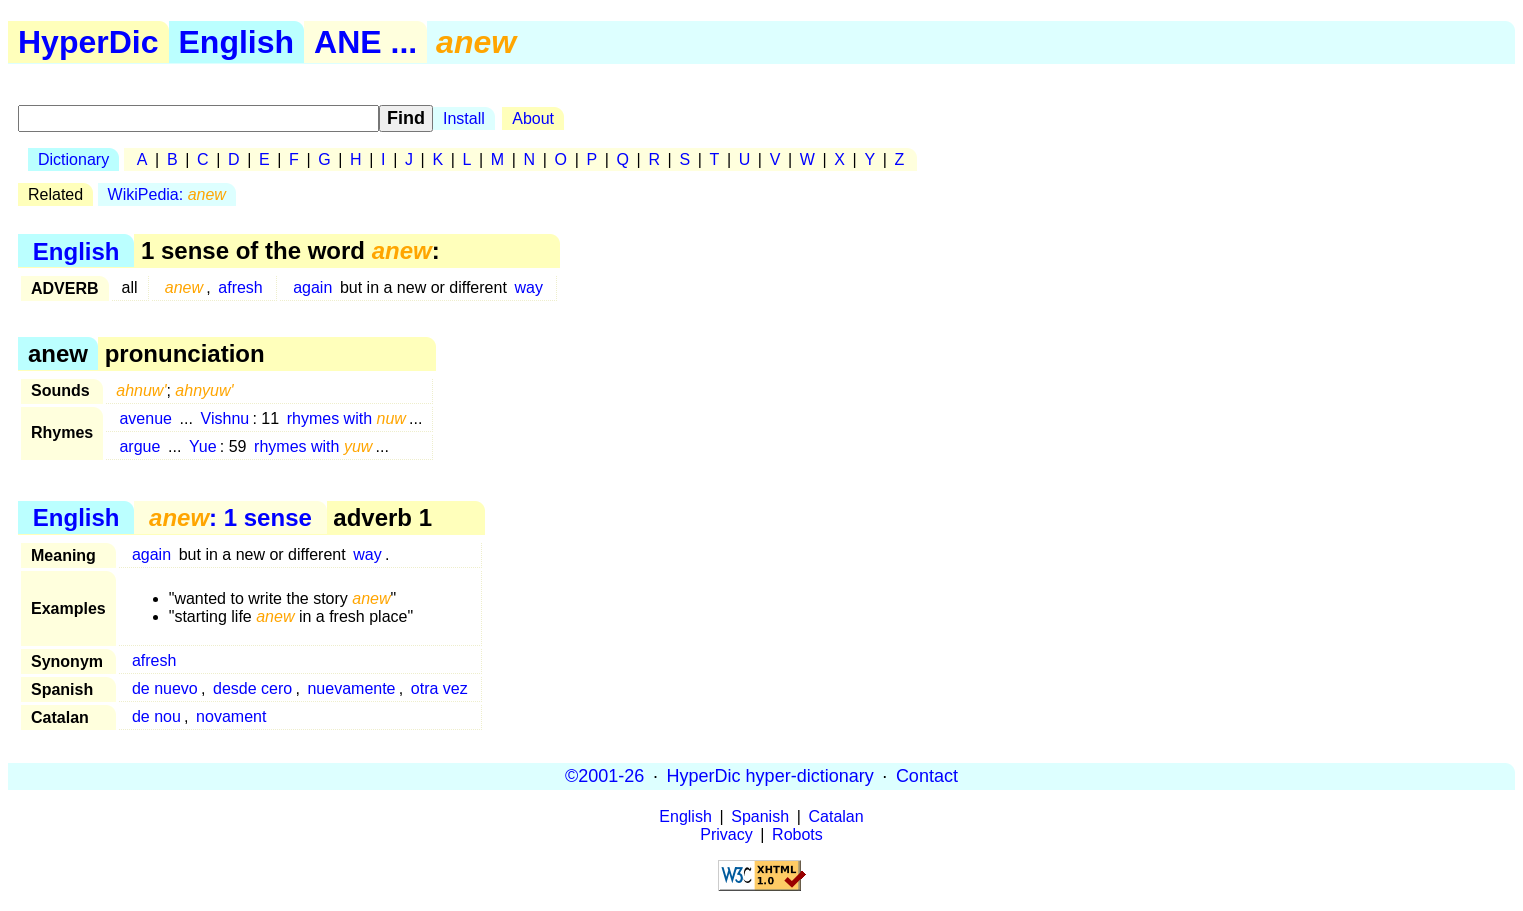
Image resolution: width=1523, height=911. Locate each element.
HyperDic (88, 42)
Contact (927, 776)
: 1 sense (230, 517)
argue (139, 446)
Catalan (836, 816)
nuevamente (351, 688)
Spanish (760, 816)
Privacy (726, 834)
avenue (145, 418)
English (237, 42)
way (528, 287)
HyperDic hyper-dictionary (770, 776)
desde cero (252, 688)
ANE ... (365, 42)
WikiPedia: (167, 194)
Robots (797, 834)
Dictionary (73, 159)
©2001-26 (604, 776)
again (312, 287)
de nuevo (165, 688)
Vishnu (225, 418)
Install (464, 118)
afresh (240, 287)
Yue (203, 446)
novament (231, 716)
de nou (156, 716)
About (533, 118)
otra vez (439, 688)
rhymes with (346, 418)
